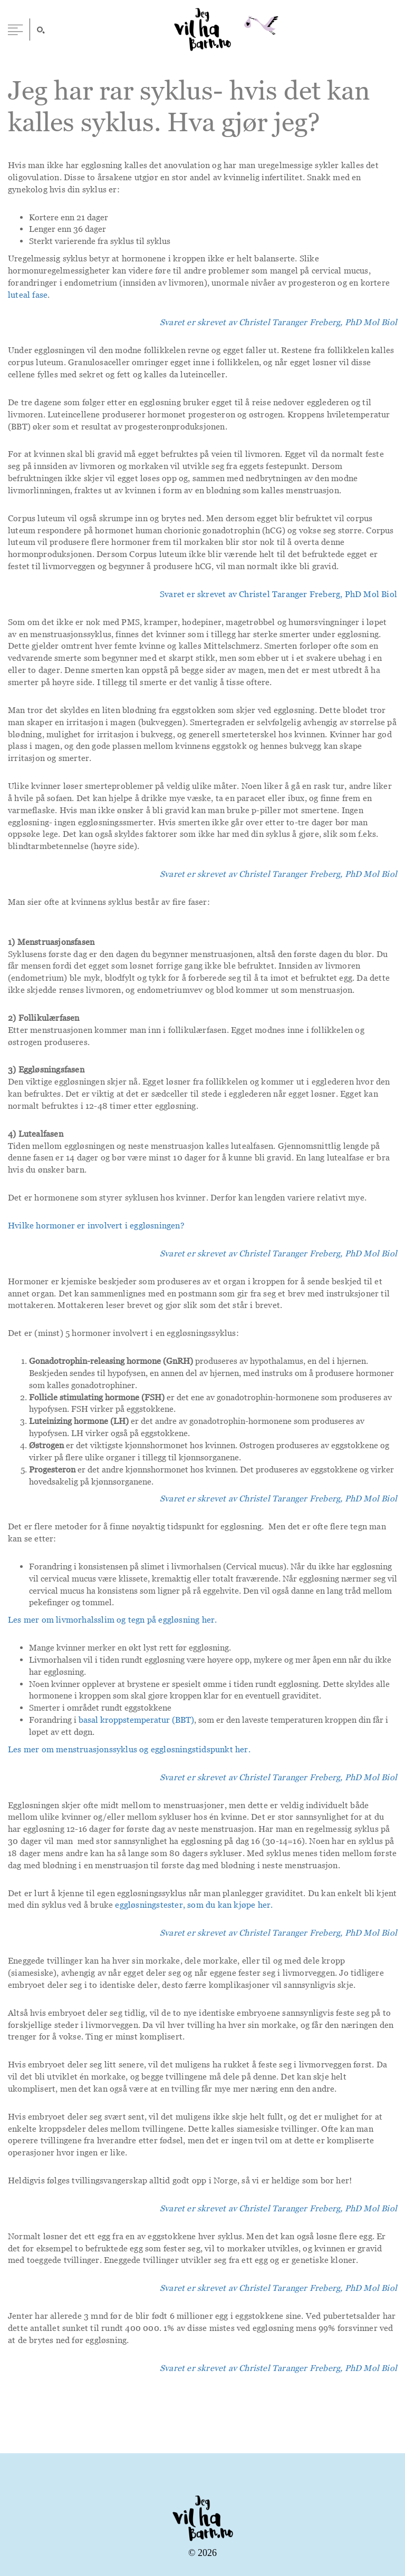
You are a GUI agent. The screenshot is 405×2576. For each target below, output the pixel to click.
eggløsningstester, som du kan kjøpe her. (194, 1904)
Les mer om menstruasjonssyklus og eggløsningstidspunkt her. (129, 1749)
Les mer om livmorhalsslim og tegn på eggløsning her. (112, 1619)
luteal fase (27, 294)
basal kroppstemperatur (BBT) (136, 1719)
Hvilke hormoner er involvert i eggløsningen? (96, 1225)
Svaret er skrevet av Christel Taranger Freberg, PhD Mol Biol (278, 594)
